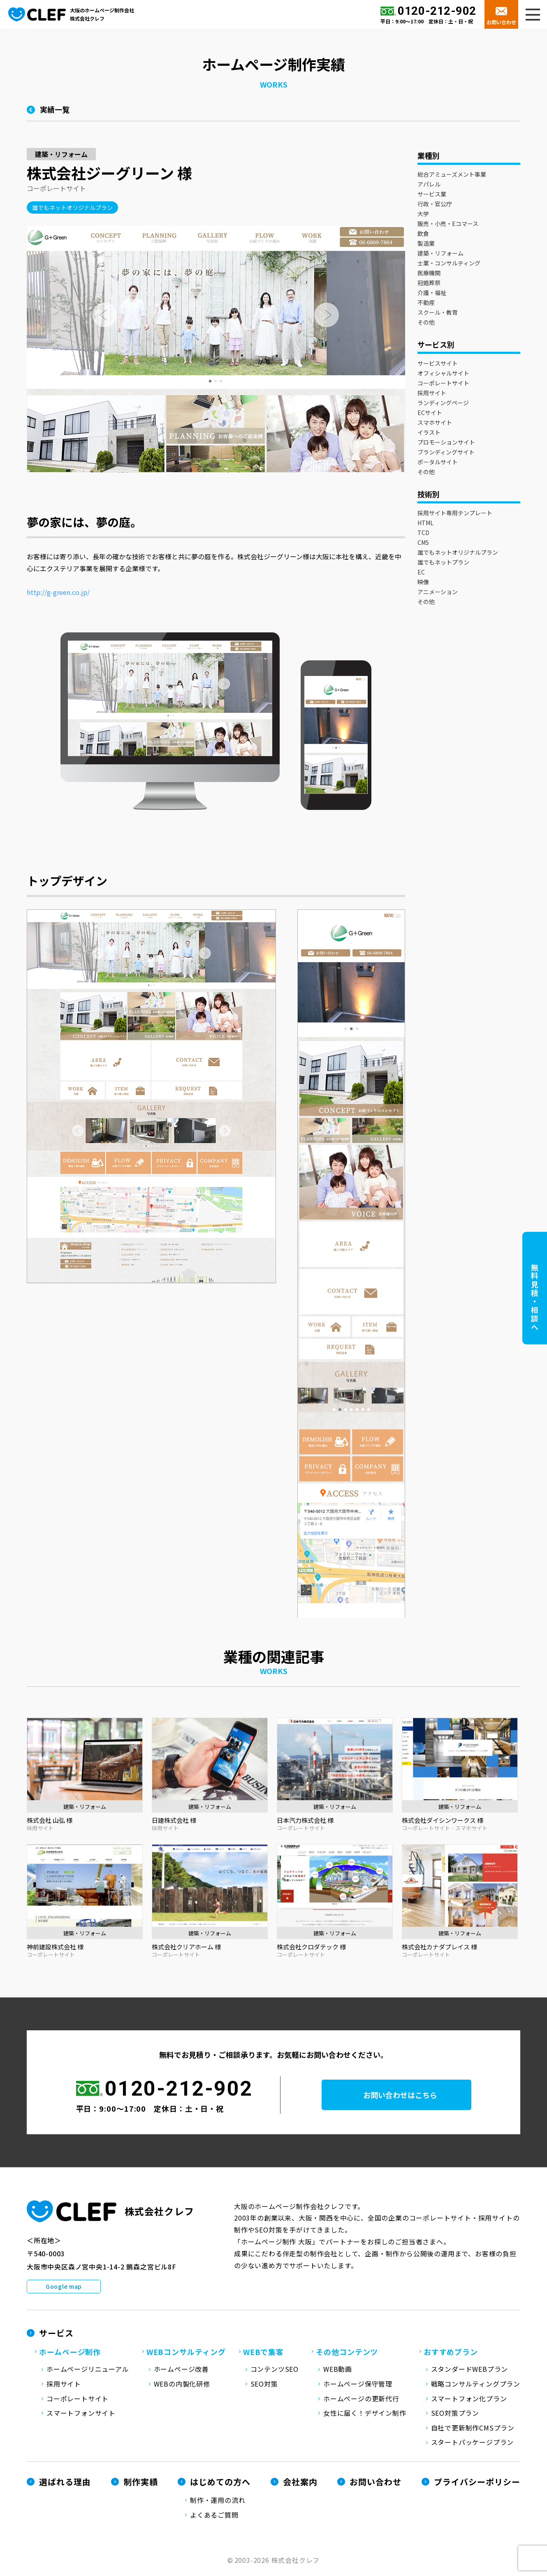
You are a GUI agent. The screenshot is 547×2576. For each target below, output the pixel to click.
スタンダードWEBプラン (469, 2372)
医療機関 (428, 276)
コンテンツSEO (274, 2372)
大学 (423, 216)
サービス (56, 2336)
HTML (425, 525)
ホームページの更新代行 (361, 2401)
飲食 (423, 236)
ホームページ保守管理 (357, 2387)
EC (421, 575)
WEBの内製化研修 (182, 2387)
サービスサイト (437, 366)
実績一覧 (55, 112)
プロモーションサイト (446, 445)
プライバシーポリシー (477, 2485)
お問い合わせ (501, 21)
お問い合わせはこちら (407, 2097)
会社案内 (300, 2485)
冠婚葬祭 (428, 285)
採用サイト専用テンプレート (454, 516)
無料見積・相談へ (534, 1297)
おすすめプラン (451, 2354)
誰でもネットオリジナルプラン (457, 555)
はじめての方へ (220, 2485)
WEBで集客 (263, 2354)
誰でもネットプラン (443, 565)
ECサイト (429, 415)
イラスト (428, 435)
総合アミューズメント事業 (451, 177)
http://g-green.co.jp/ (58, 595)
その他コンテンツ (347, 2354)
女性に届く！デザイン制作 (364, 2416)
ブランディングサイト (446, 455)
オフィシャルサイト (443, 376)
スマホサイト (434, 425)
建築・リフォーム (440, 256)
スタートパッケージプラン (472, 2445)
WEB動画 (337, 2372)
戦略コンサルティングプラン (475, 2387)
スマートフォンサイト (81, 2416)
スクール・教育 (437, 315)
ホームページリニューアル (87, 2372)
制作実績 (140, 2485)
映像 (423, 585)
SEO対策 (264, 2387)
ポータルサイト (437, 465)
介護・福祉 (431, 295)
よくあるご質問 (214, 2518)
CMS (423, 545)
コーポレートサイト (443, 386)
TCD (423, 535)
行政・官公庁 (434, 207)
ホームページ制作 (70, 2354)
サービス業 (431, 197)
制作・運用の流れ (217, 2503)
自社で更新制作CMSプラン (473, 2430)
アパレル (428, 187)
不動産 (426, 305)
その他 (426, 325)
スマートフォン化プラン (469, 2401)
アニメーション (437, 594)
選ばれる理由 (65, 2485)
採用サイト (431, 396)
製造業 (426, 246)
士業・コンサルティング (448, 266)
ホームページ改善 (181, 2372)
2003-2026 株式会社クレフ (277, 2563)
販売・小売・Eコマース (447, 226)
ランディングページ (443, 405)
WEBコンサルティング (186, 2354)
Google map (64, 2289)
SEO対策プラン (455, 2416)
